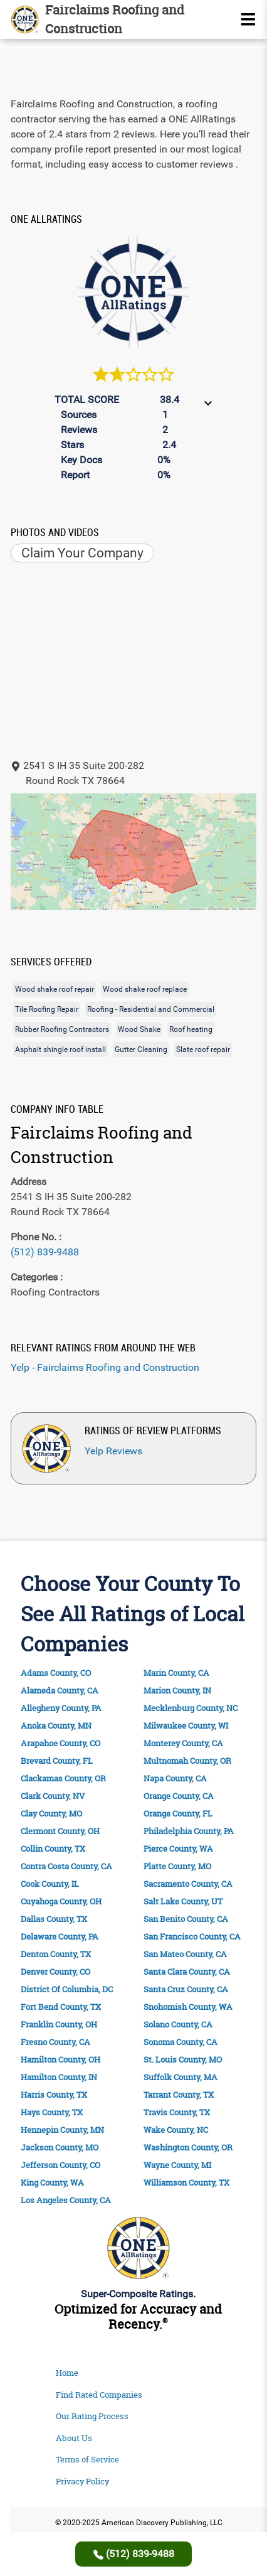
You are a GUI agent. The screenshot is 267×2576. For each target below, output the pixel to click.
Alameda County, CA (59, 1691)
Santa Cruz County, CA (186, 1989)
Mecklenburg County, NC (191, 1708)
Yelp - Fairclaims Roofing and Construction (105, 1367)
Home (67, 2372)
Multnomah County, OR (187, 1761)
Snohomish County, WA (188, 2007)
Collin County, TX (53, 1849)
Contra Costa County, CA (66, 1866)
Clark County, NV (53, 1796)
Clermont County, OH (60, 1831)
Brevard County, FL (57, 1761)
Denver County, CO (55, 1972)
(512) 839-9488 (45, 1252)
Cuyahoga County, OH (61, 1901)
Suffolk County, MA (180, 2077)
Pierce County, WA (178, 1849)
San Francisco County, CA (192, 1937)
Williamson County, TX (186, 2183)
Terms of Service (87, 2459)
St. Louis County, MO (183, 2060)
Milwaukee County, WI (186, 1726)
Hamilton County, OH (60, 2060)
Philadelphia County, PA (189, 1831)
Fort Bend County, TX (61, 2007)
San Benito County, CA (186, 1919)
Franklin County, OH (59, 2025)
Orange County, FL (178, 1814)
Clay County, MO (51, 1814)
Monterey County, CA (183, 1743)
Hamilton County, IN (59, 2077)
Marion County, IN (177, 1691)
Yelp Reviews (113, 1451)
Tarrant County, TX (179, 2095)
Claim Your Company (82, 553)
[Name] (248, 19)
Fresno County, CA (55, 2042)
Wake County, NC (176, 2130)
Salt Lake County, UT (183, 1901)
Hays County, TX (52, 2112)
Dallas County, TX (54, 1919)
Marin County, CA (176, 1673)
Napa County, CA (175, 1778)
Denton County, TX (56, 1954)
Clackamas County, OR (63, 1778)
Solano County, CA (178, 2025)
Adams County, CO (56, 1673)
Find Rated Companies (99, 2394)
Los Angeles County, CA (66, 2200)
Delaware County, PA (59, 1937)
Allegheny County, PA (61, 1708)
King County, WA (52, 2183)
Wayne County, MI (177, 2165)
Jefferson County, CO (60, 2165)
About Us (74, 2438)
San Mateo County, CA (185, 1954)
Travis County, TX (177, 2112)
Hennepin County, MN (62, 2130)
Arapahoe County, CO (60, 1743)
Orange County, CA (179, 1796)
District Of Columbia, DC (67, 1989)
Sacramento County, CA (188, 1884)
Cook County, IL (50, 1884)
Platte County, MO (177, 1866)
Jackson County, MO (59, 2148)
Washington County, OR (188, 2148)
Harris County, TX (54, 2095)
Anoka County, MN (56, 1726)
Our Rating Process (92, 2416)
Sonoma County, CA (180, 2042)
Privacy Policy (82, 2481)
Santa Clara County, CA (187, 1972)
